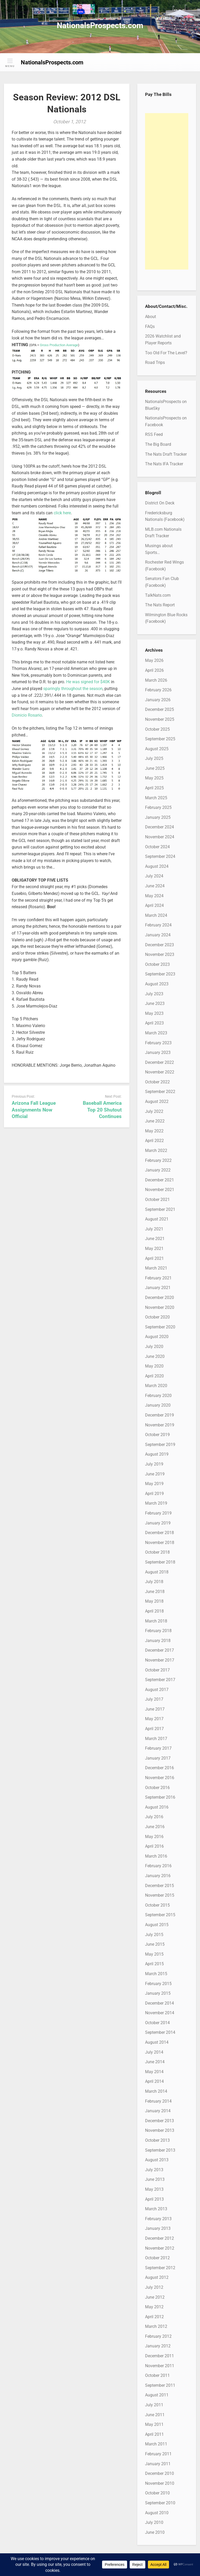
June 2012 (155, 2297)
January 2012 (158, 2345)
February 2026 (158, 689)
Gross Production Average (59, 345)
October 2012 (157, 2257)
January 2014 (158, 2110)
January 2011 (158, 2463)
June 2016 (155, 1826)
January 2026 (158, 699)
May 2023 (154, 1013)
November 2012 (159, 2248)
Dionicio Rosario (27, 715)
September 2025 (160, 738)
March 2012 (156, 2326)
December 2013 (159, 2120)
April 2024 (154, 905)
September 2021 (160, 1209)
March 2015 (156, 1973)
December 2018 (159, 1532)
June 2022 (155, 1121)
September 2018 (160, 1562)
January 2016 (158, 1875)
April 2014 (154, 2081)
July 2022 (154, 1111)
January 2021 (158, 1287)
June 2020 (155, 1356)
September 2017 (160, 1679)
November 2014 (159, 2012)
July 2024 (154, 876)
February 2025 (158, 807)
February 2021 (158, 1277)
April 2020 (154, 1376)
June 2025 (155, 768)
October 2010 (157, 2492)
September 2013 (160, 2150)
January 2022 (158, 1170)
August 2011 (156, 2394)
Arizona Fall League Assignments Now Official (34, 1109)
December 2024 (159, 827)
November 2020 (159, 1307)
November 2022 (159, 1072)
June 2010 (155, 2532)
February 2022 (158, 1160)
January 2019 (158, 1523)
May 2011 (154, 2424)
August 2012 (156, 2277)
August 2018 (156, 1572)
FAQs (150, 326)
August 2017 (156, 1689)
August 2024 (156, 866)
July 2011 (154, 2404)
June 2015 (155, 1944)
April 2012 (154, 2316)
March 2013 (156, 2208)
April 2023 (154, 1023)
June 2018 (155, 1591)
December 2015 (159, 1885)
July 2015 (154, 1934)
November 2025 (159, 719)
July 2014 (154, 2052)
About (150, 316)
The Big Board (158, 444)
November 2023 (159, 954)
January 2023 (158, 1052)
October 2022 (157, 1081)
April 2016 (154, 1846)
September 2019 (160, 1444)
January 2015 (158, 1993)
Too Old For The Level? (166, 352)
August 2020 (156, 1336)
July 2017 (154, 1699)
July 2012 (154, 2287)
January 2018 (158, 1640)
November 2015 (159, 1895)
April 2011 (154, 2434)
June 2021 (155, 1238)
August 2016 (156, 1807)
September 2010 (160, 2502)
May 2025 (154, 778)
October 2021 (157, 1199)
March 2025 (156, 797)
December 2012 (159, 2238)
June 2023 (155, 1003)
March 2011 (156, 2443)
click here (62, 512)
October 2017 (157, 1670)
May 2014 (154, 2071)
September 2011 (160, 2385)
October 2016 (157, 1787)
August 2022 (156, 1101)
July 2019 (154, 1464)
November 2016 (159, 1777)
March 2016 (156, 1856)
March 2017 (156, 1738)
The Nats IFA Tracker (164, 463)
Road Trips (155, 362)
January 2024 (158, 934)
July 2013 (154, 2169)
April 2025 (154, 787)
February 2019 (158, 1513)
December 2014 (159, 2003)
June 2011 (155, 2414)
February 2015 (158, 1983)
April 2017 (154, 1728)
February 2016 (158, 1865)
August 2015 (156, 1924)
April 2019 (154, 1493)
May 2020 (154, 1366)
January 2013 (158, 2228)
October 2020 (157, 1317)
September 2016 (160, 1797)
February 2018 (158, 1630)
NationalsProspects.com (100, 25)
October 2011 (157, 2375)
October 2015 (157, 1905)
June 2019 (155, 1474)
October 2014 (157, 2022)
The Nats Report (160, 604)
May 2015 (154, 1954)
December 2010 (159, 2473)
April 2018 (154, 1611)
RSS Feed (154, 434)
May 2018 (154, 1601)
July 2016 (154, 1816)
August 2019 (156, 1454)
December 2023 (159, 944)
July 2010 (154, 2522)
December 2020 (159, 1297)
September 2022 (160, 1091)
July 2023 (154, 993)
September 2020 (160, 1326)
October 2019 (157, 1434)
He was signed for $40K (88, 681)
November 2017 (159, 1660)
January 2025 (158, 817)
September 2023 (160, 974)
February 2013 (158, 2218)
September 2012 (160, 2267)
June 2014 (155, 2061)
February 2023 (158, 1042)
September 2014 (160, 2032)
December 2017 (159, 1650)
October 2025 (157, 729)
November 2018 (159, 1542)
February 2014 (158, 2101)
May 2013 (154, 2189)
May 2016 (154, 1836)
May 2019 (154, 1483)
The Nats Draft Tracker (166, 454)
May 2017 (154, 1718)
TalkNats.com (158, 595)
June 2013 (155, 2179)
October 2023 (157, 964)
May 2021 (154, 1248)
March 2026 (156, 680)
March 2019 (156, 1503)
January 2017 (158, 1758)
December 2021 (159, 1179)
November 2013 (159, 2130)
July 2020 (154, 1346)
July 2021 (154, 1228)
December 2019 (159, 1415)
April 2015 (154, 1963)
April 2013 (154, 2199)
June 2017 (155, 1709)
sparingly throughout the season (73, 688)
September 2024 (160, 856)
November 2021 (159, 1189)
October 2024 (157, 846)
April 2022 (154, 1140)
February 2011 (158, 2453)
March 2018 (156, 1621)
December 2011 (159, 2355)
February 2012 (158, 2336)
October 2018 (157, 1552)
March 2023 (156, 1032)
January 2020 (158, 1405)
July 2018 (154, 1581)
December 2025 (159, 709)
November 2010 (159, 2483)
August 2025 (156, 748)
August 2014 (156, 2042)
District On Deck (159, 502)
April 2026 (154, 670)
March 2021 (156, 1268)
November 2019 (159, 1425)
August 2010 (156, 2512)
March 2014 (156, 2091)
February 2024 (158, 925)
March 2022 (156, 1150)
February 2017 (158, 1748)
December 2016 (159, 1767)
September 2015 (160, 1914)
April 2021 (154, 1258)
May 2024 (154, 895)
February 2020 (158, 1395)
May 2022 (154, 1130)
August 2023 (156, 983)
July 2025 (154, 758)
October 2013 (157, 2140)
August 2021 (156, 1219)
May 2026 (154, 660)
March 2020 (156, 1385)
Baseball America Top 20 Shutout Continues (102, 1109)
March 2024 (156, 915)
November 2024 (159, 836)
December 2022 (159, 1062)
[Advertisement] (166, 191)
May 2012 (154, 2306)
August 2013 (156, 2159)
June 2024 (155, 885)
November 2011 (159, 2365)
